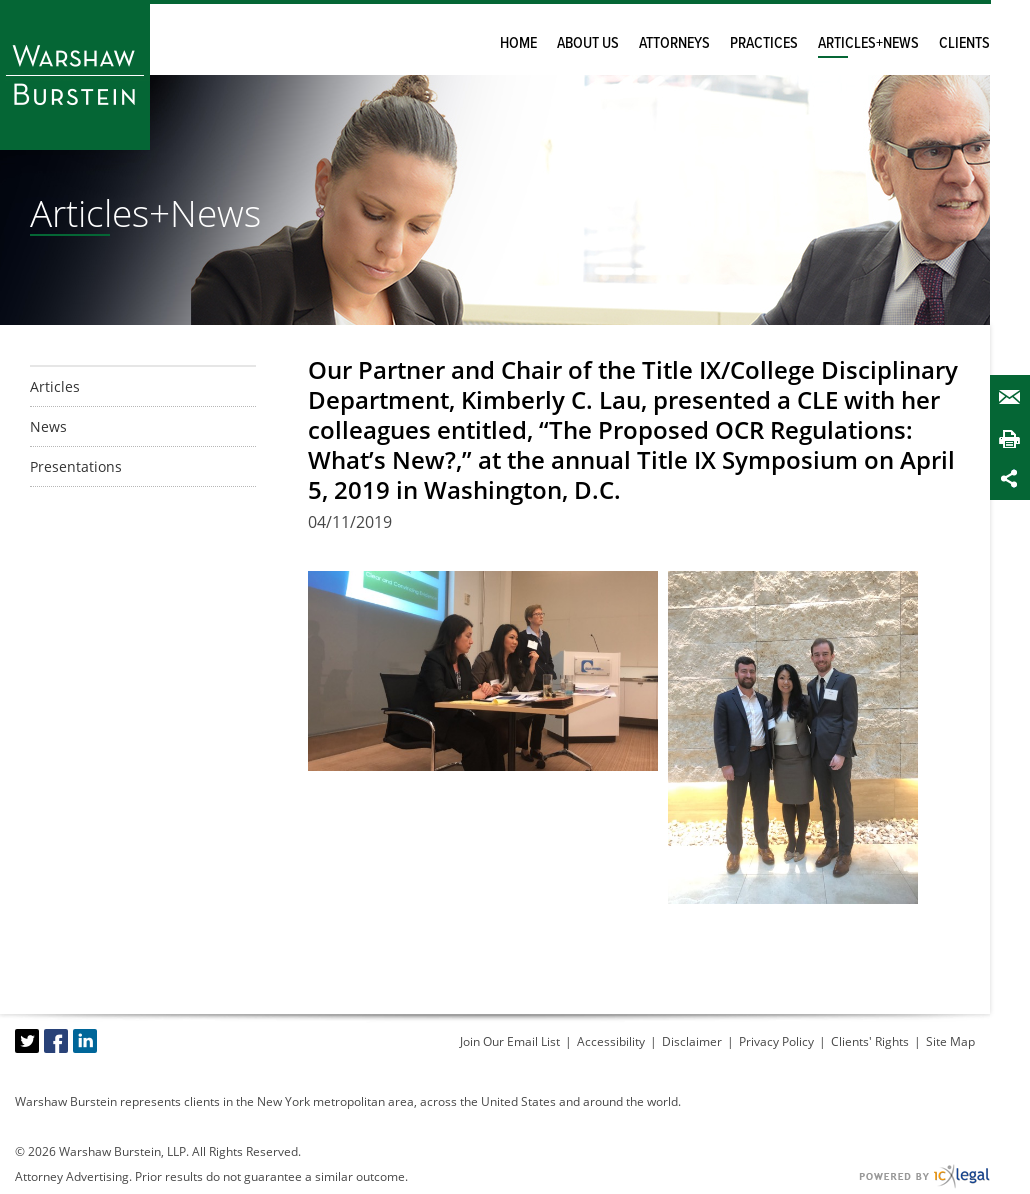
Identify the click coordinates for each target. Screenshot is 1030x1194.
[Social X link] (27, 1041)
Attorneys (674, 43)
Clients (964, 43)
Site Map (950, 1041)
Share (1014, 478)
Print (1014, 438)
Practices (764, 43)
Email (1014, 397)
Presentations (76, 466)
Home (518, 43)
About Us (588, 43)
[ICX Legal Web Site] (924, 1176)
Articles (55, 386)
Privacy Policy (776, 1041)
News (48, 426)
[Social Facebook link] (56, 1041)
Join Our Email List (510, 1041)
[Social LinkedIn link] (85, 1041)
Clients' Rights (870, 1041)
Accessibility (611, 1041)
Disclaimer (692, 1041)
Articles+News (868, 43)
